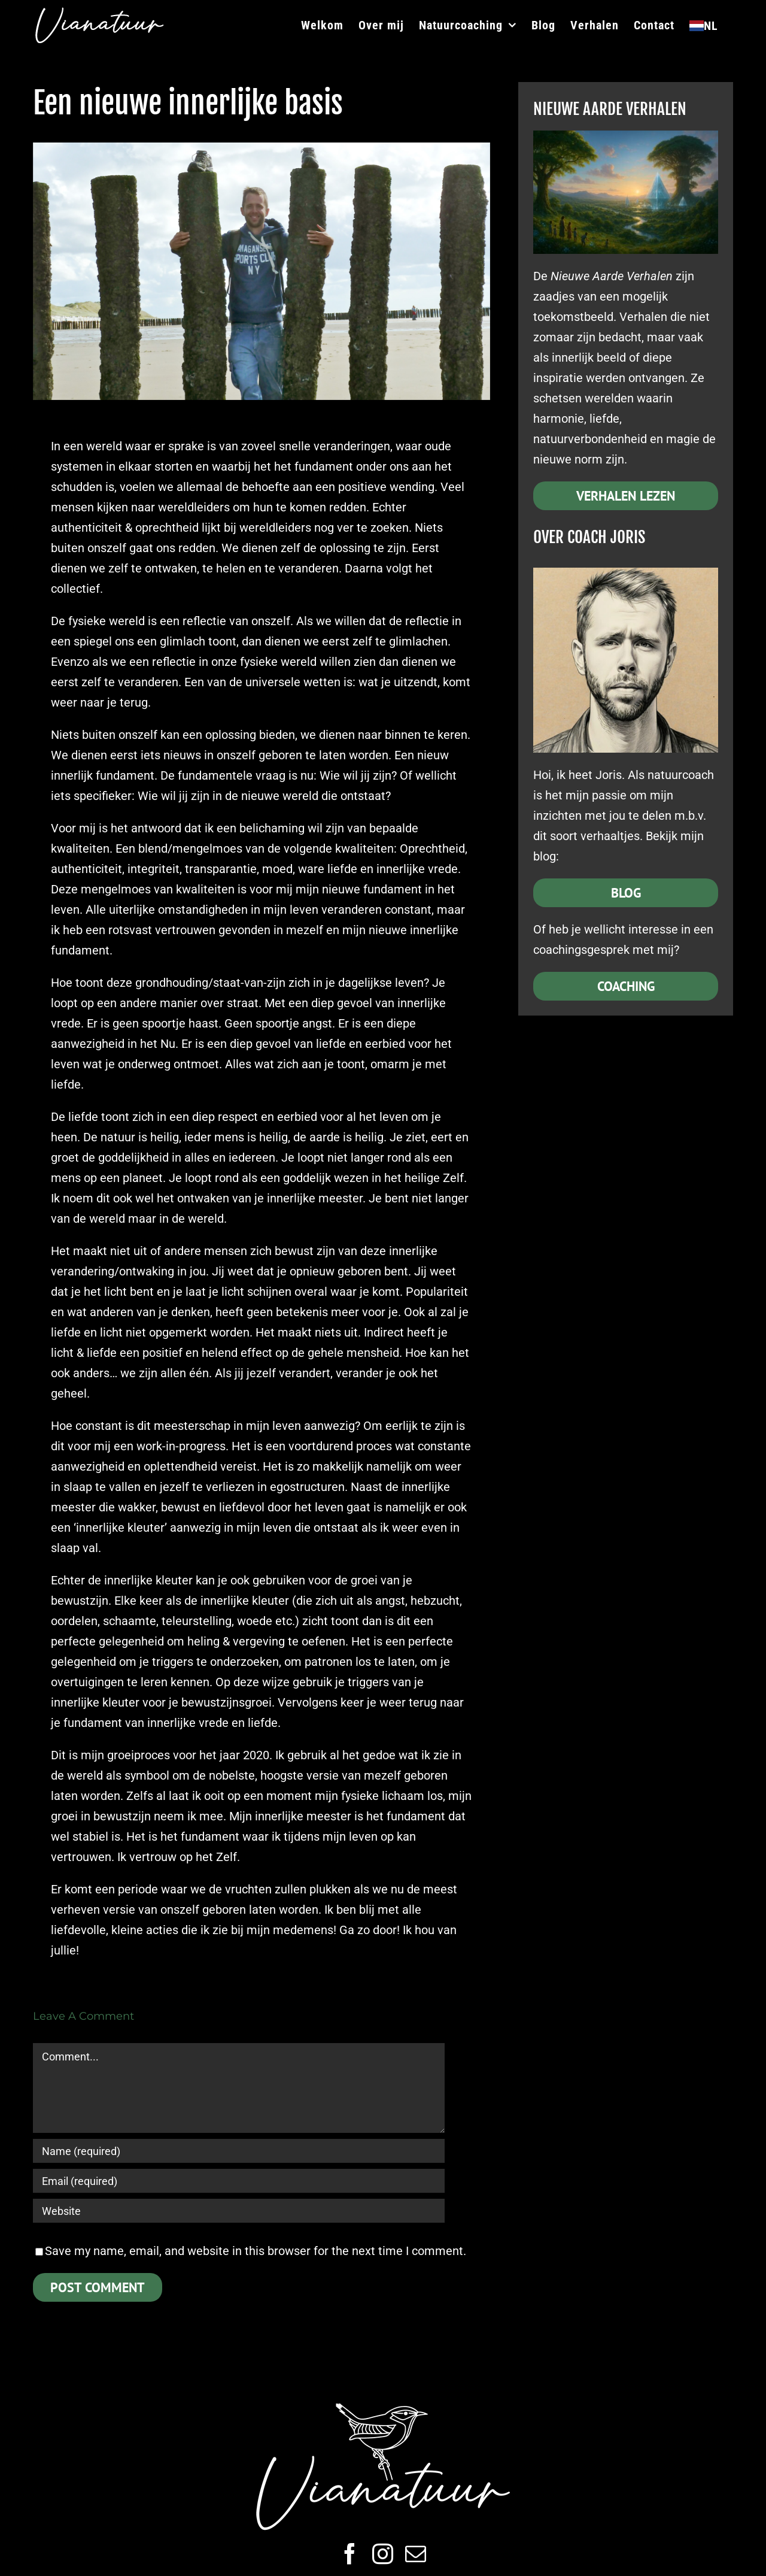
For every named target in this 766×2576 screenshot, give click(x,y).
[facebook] (349, 2553)
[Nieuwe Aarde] (625, 136)
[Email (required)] (239, 2181)
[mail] (415, 2553)
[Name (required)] (239, 2151)
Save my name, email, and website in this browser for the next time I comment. (255, 2251)
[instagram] (382, 2553)
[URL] (239, 2211)
